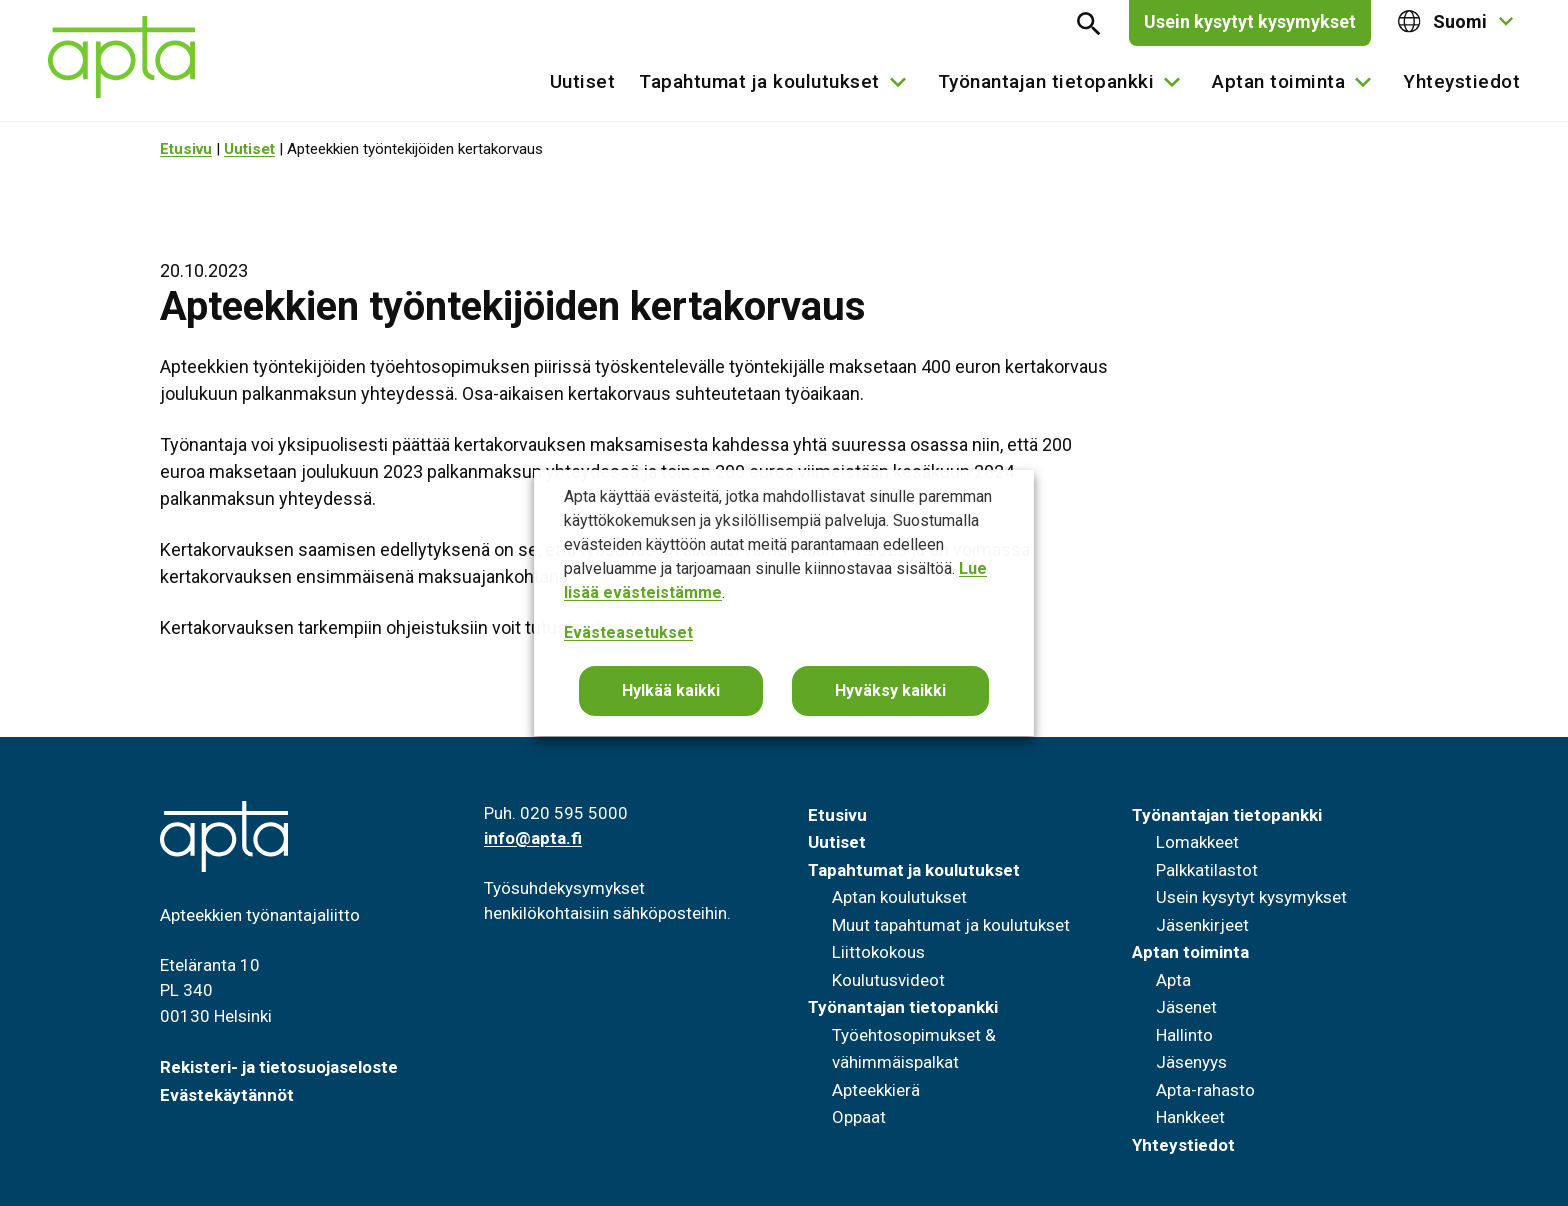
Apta (1173, 980)
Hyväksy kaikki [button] (890, 690)
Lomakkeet (1197, 842)
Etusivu (186, 149)
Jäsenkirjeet (1202, 925)
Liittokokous (878, 952)
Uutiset (583, 81)
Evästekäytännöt (227, 1095)
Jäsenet (1186, 1007)
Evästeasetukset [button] (628, 632)
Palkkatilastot (1207, 870)
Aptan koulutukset (899, 897)
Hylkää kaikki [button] (671, 690)
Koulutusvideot (888, 980)
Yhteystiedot (1461, 81)
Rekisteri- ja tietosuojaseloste (279, 1067)
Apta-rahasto (1205, 1090)
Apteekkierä (876, 1090)
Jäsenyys (1191, 1062)
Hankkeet (1190, 1117)
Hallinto (1184, 1035)
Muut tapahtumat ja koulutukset (951, 925)
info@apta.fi (533, 838)
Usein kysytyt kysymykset (1250, 21)
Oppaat (859, 1117)
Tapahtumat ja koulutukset (759, 81)
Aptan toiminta (1278, 81)
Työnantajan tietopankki (1046, 81)
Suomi (1442, 21)
